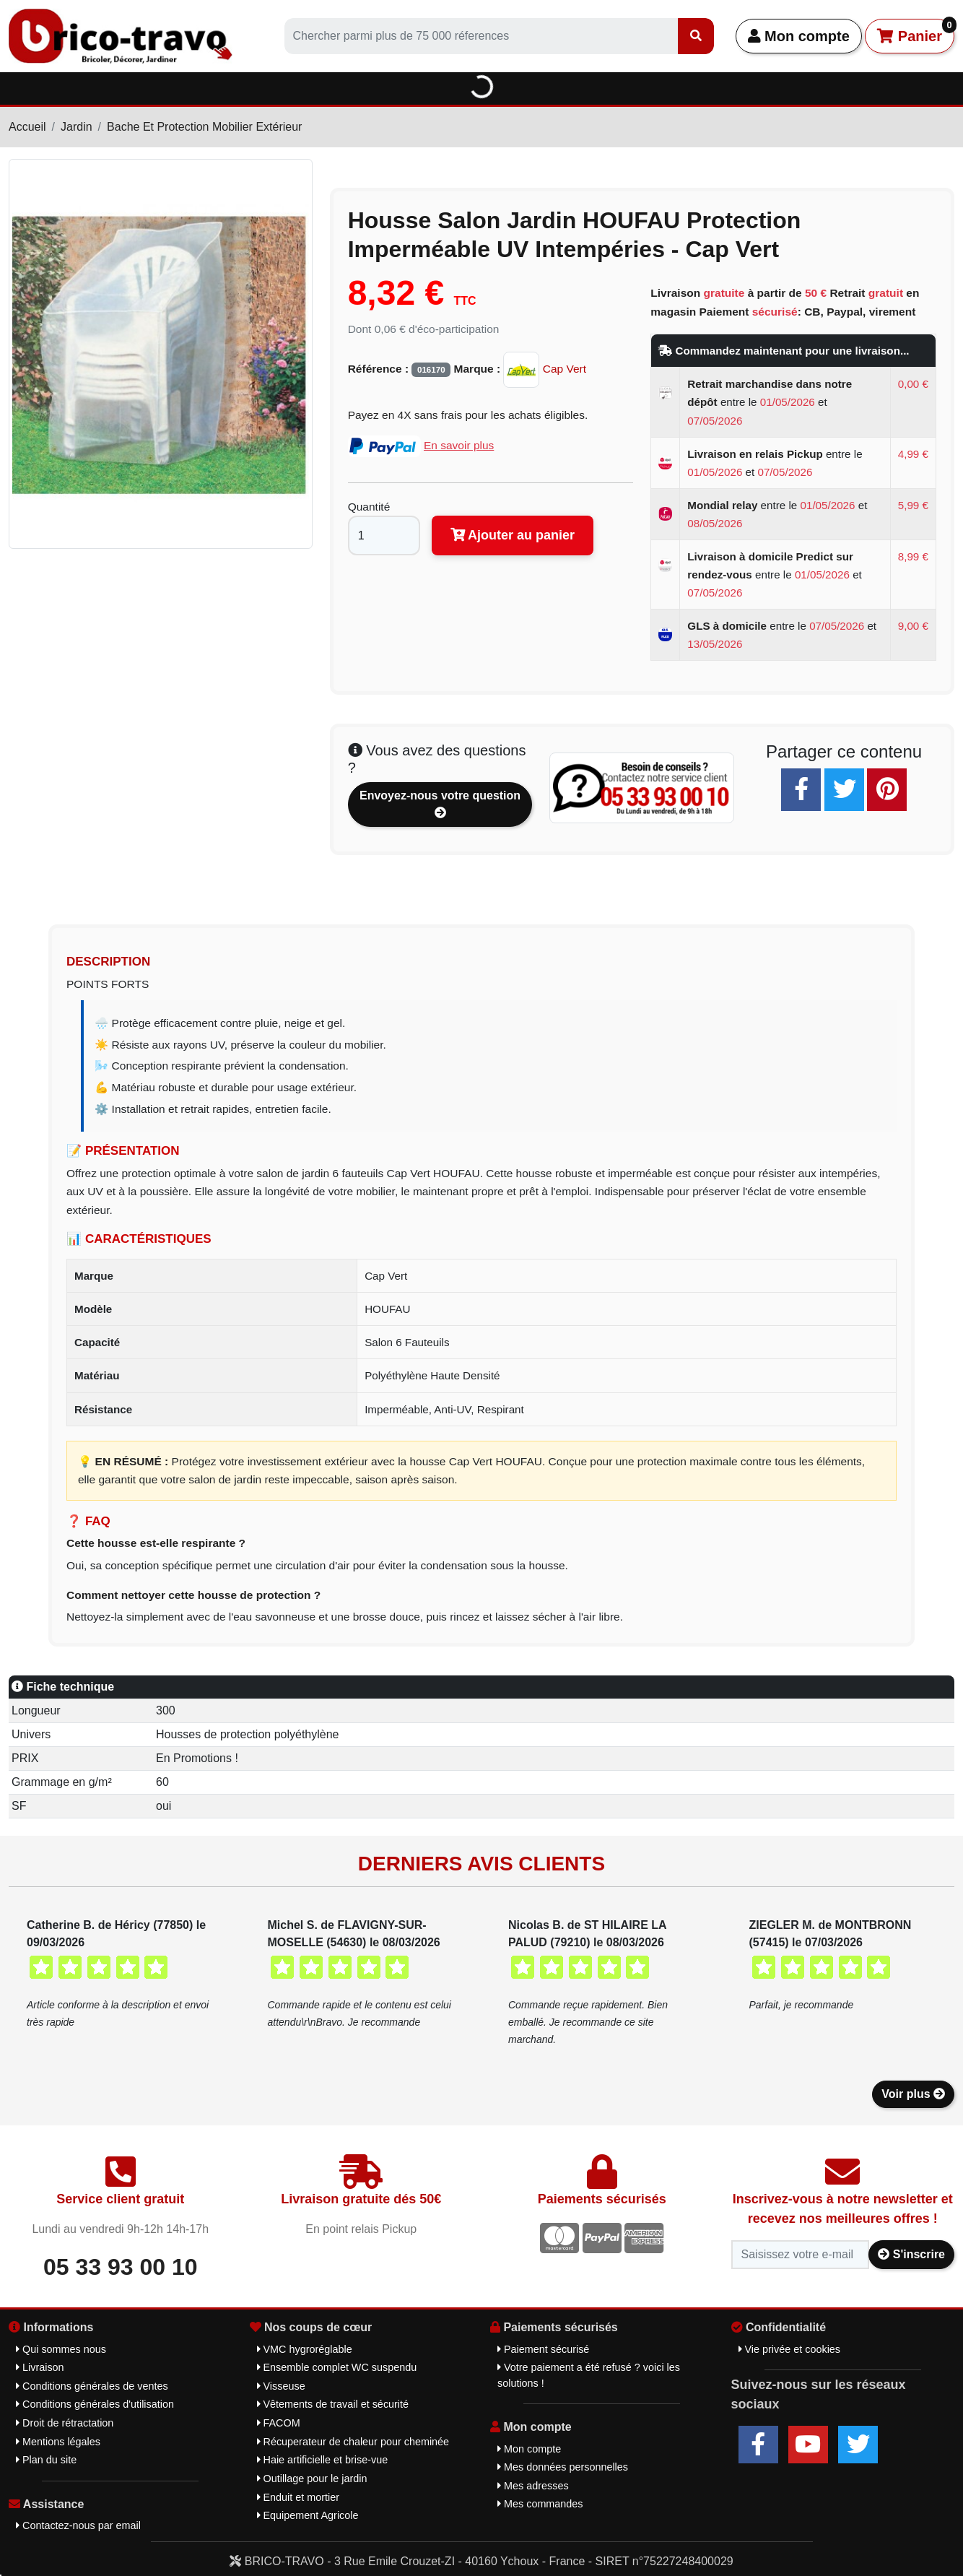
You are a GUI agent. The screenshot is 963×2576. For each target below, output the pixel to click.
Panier (915, 31)
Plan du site (46, 2460)
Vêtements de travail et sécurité (333, 2404)
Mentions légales (58, 2441)
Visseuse (281, 2386)
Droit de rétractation (64, 2423)
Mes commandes (540, 2504)
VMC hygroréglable (304, 2349)
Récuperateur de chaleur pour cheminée (353, 2441)
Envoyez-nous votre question (440, 803)
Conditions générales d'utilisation (95, 2404)
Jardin (76, 127)
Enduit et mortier (298, 2497)
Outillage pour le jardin (312, 2478)
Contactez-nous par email (78, 2525)
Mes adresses (533, 2486)
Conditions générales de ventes (92, 2386)
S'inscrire (911, 2254)
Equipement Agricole (308, 2515)
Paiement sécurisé (543, 2349)
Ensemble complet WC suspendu (337, 2367)
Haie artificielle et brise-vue (322, 2460)
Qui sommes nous (61, 2349)
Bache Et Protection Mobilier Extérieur (204, 127)
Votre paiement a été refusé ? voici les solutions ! (588, 2375)
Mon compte (799, 36)
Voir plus (913, 2094)
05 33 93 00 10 (120, 2267)
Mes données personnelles (562, 2467)
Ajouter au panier (512, 535)
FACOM (278, 2423)
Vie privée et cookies (789, 2349)
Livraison (40, 2367)
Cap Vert (544, 369)
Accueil (27, 127)
